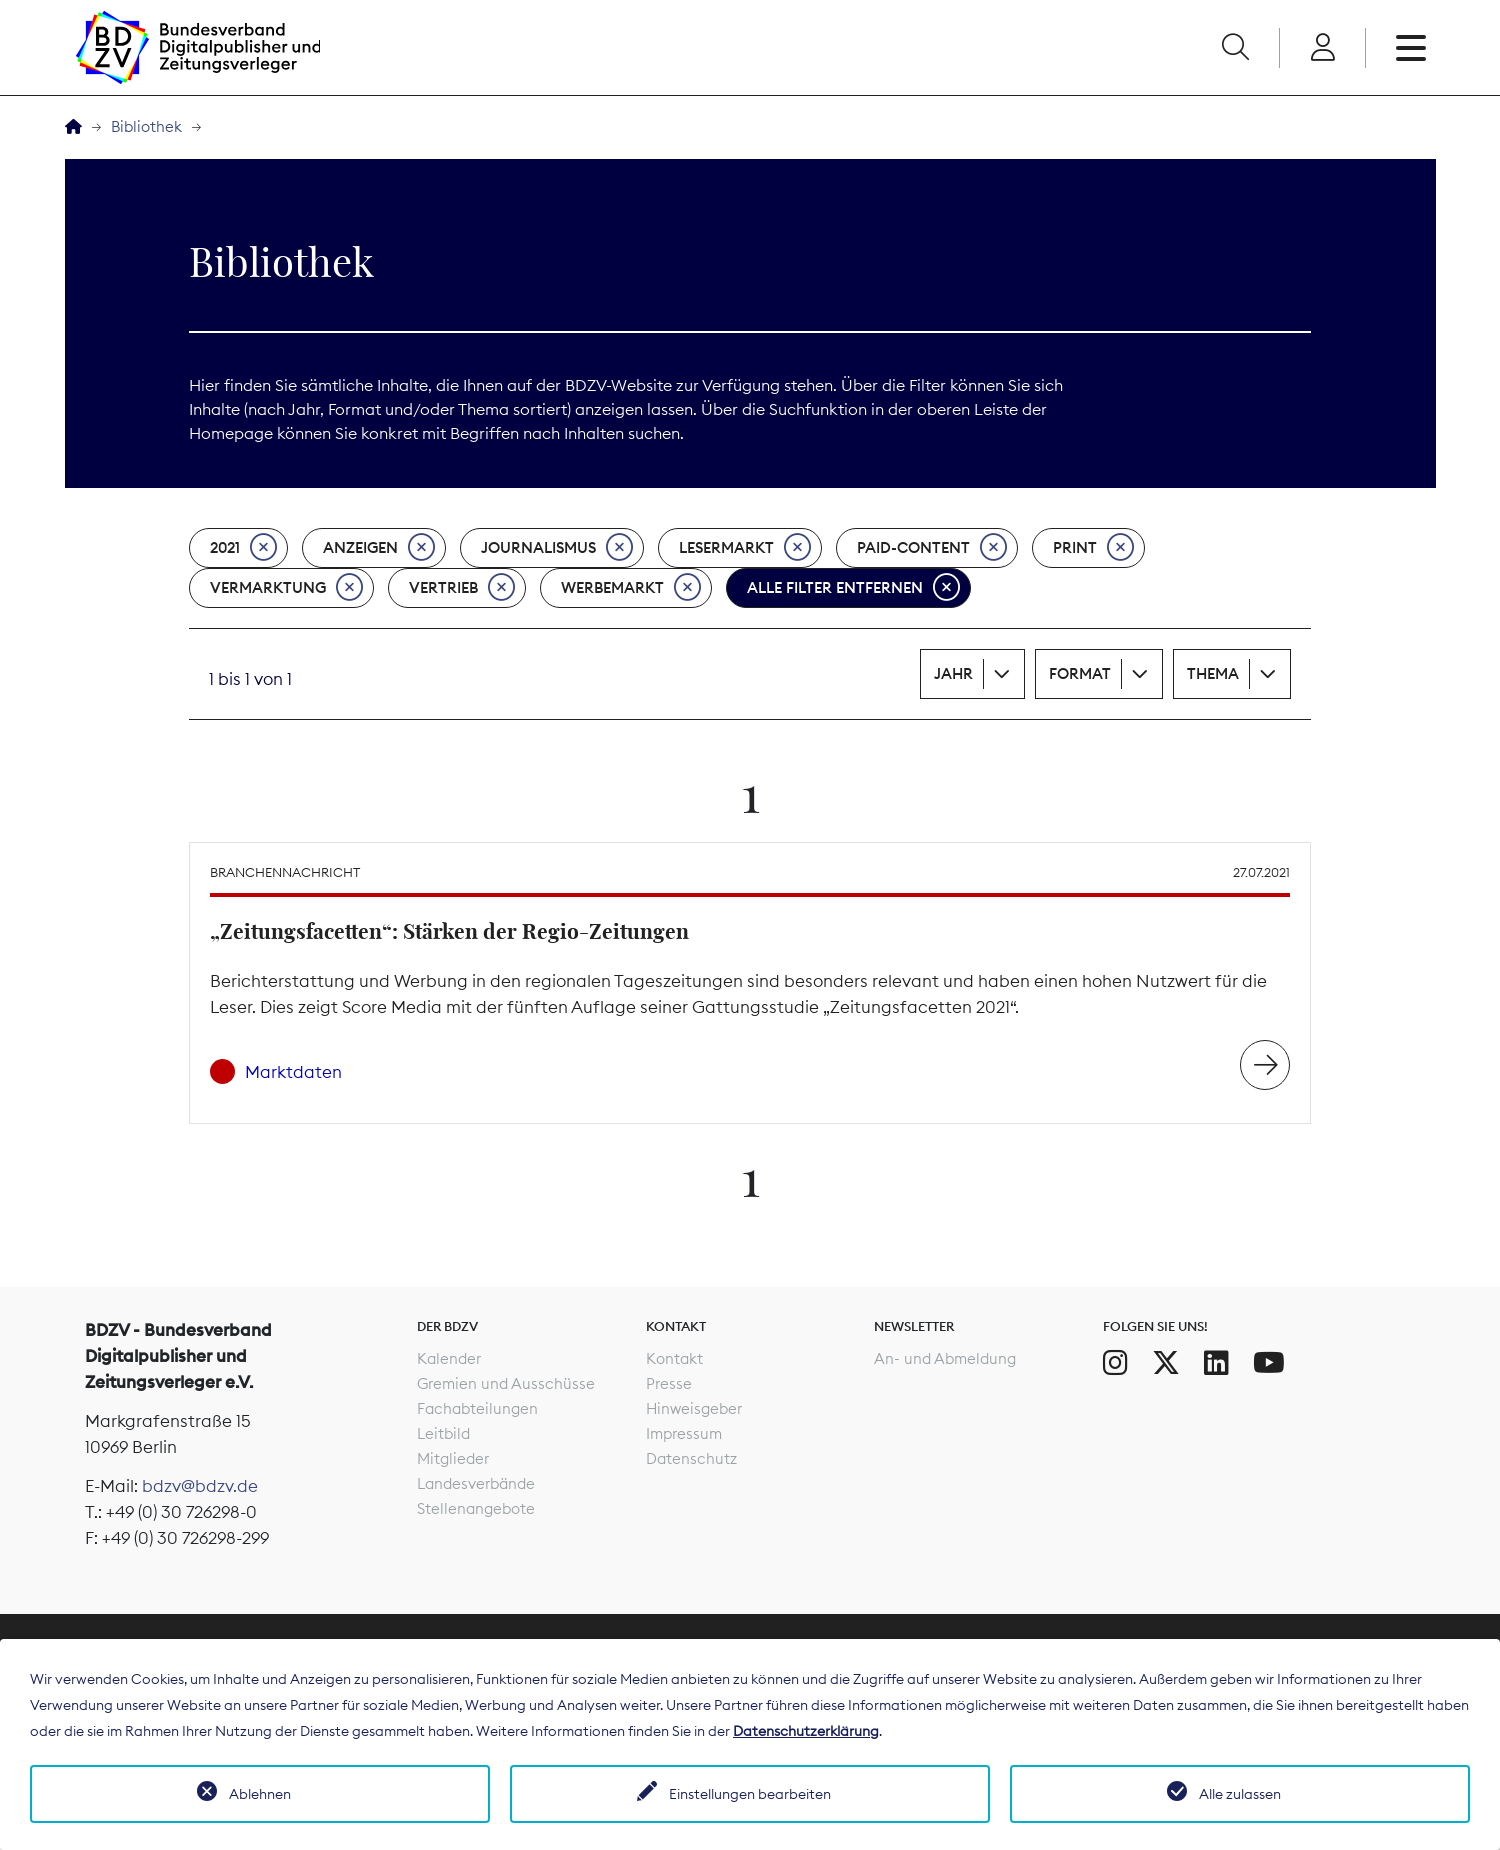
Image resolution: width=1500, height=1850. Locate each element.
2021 (243, 548)
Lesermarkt (745, 548)
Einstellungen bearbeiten (750, 1794)
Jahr (953, 673)
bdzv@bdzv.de (200, 1486)
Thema (1213, 673)
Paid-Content (932, 548)
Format (1080, 673)
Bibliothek (146, 126)
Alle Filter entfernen (853, 588)
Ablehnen (260, 1794)
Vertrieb (462, 588)
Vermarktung (286, 588)
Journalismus (557, 548)
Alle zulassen (1240, 1794)
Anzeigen (379, 548)
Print (1093, 548)
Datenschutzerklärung (806, 1731)
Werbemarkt (631, 588)
